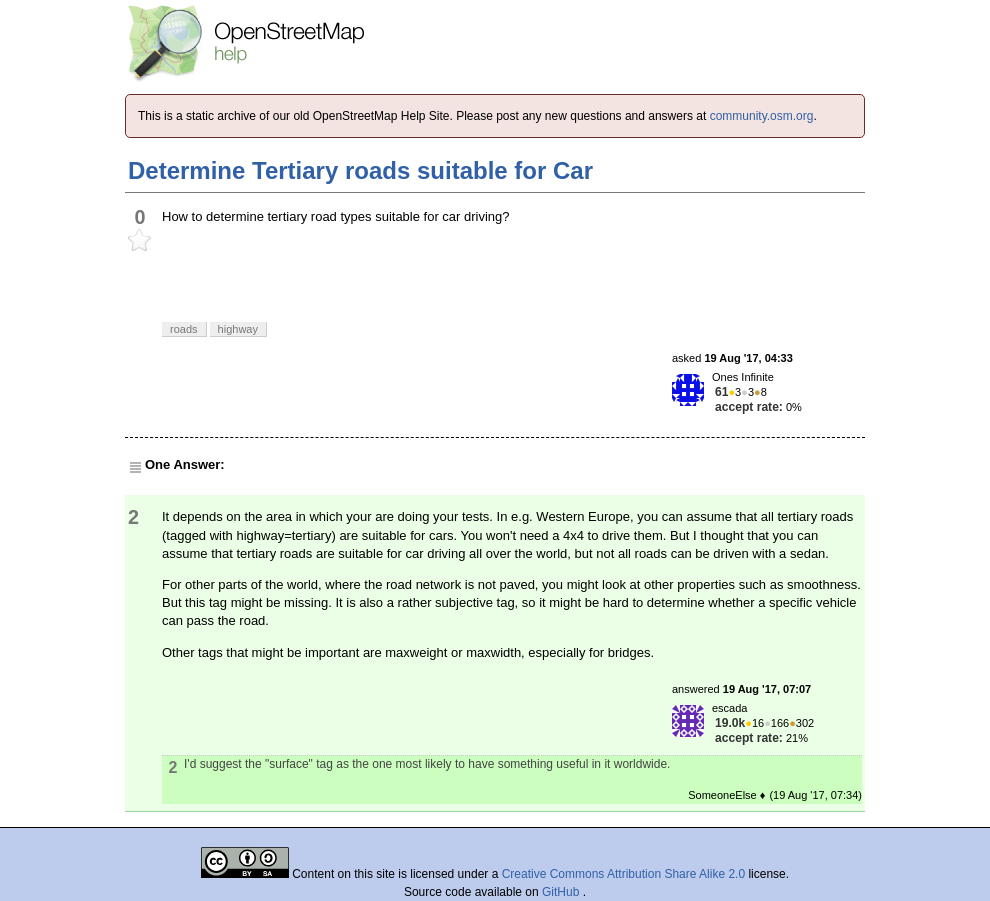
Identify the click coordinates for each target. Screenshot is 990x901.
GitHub (562, 892)
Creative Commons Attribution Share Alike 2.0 (623, 874)
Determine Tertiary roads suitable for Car (360, 170)
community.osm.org (762, 116)
